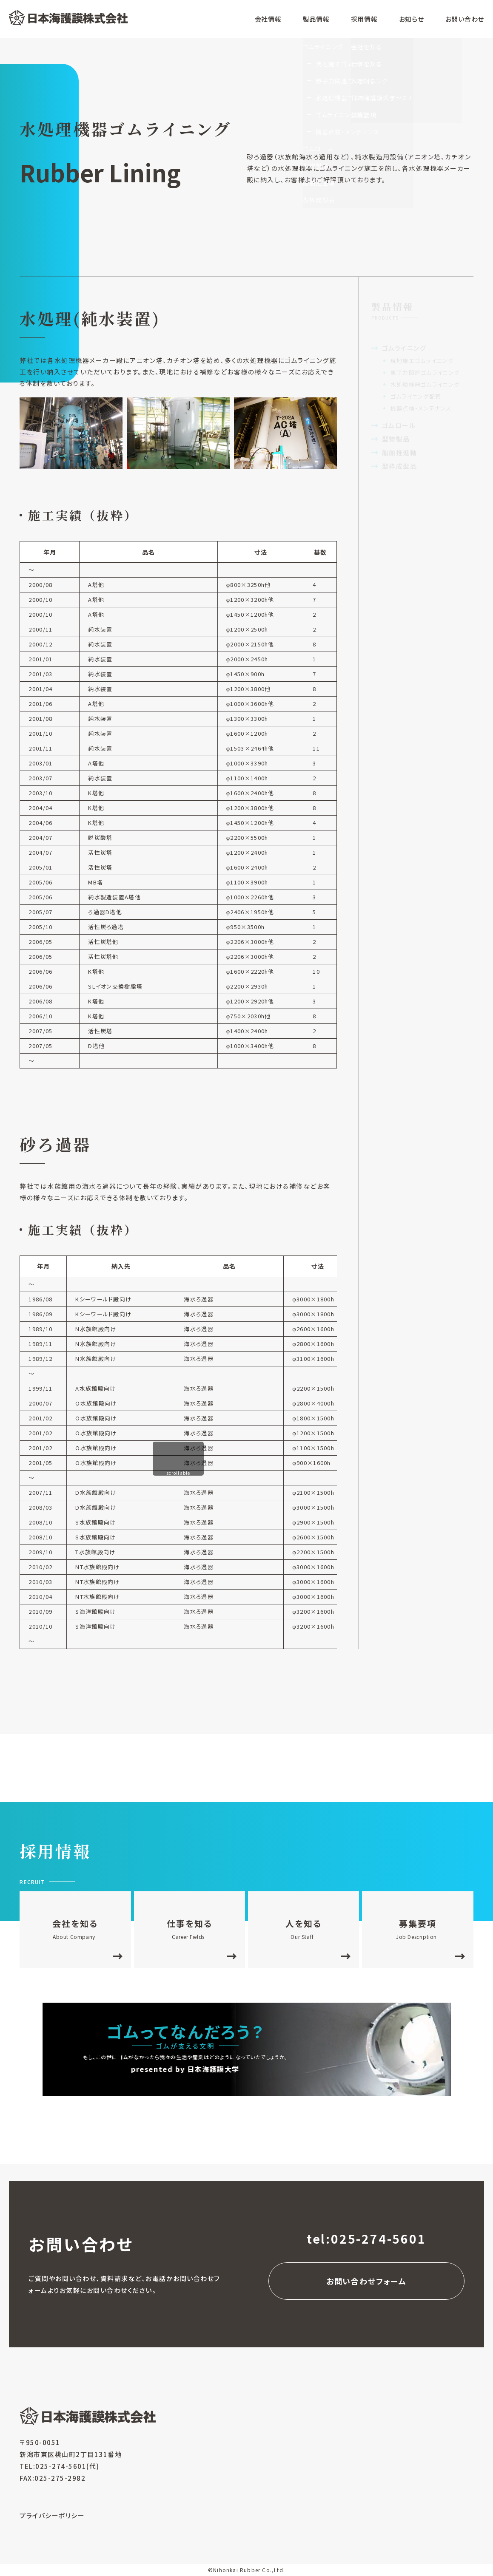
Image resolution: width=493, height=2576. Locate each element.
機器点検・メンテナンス (420, 408)
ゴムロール (399, 425)
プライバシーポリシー (52, 2515)
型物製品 (396, 438)
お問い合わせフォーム (366, 2281)
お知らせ (411, 18)
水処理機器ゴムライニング (425, 384)
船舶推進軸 (399, 452)
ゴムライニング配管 (416, 396)
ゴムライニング (404, 347)
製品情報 (316, 18)
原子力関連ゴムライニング (425, 372)
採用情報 (364, 18)
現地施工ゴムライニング (421, 361)
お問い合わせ (464, 18)
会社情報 (268, 18)
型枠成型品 (399, 466)
